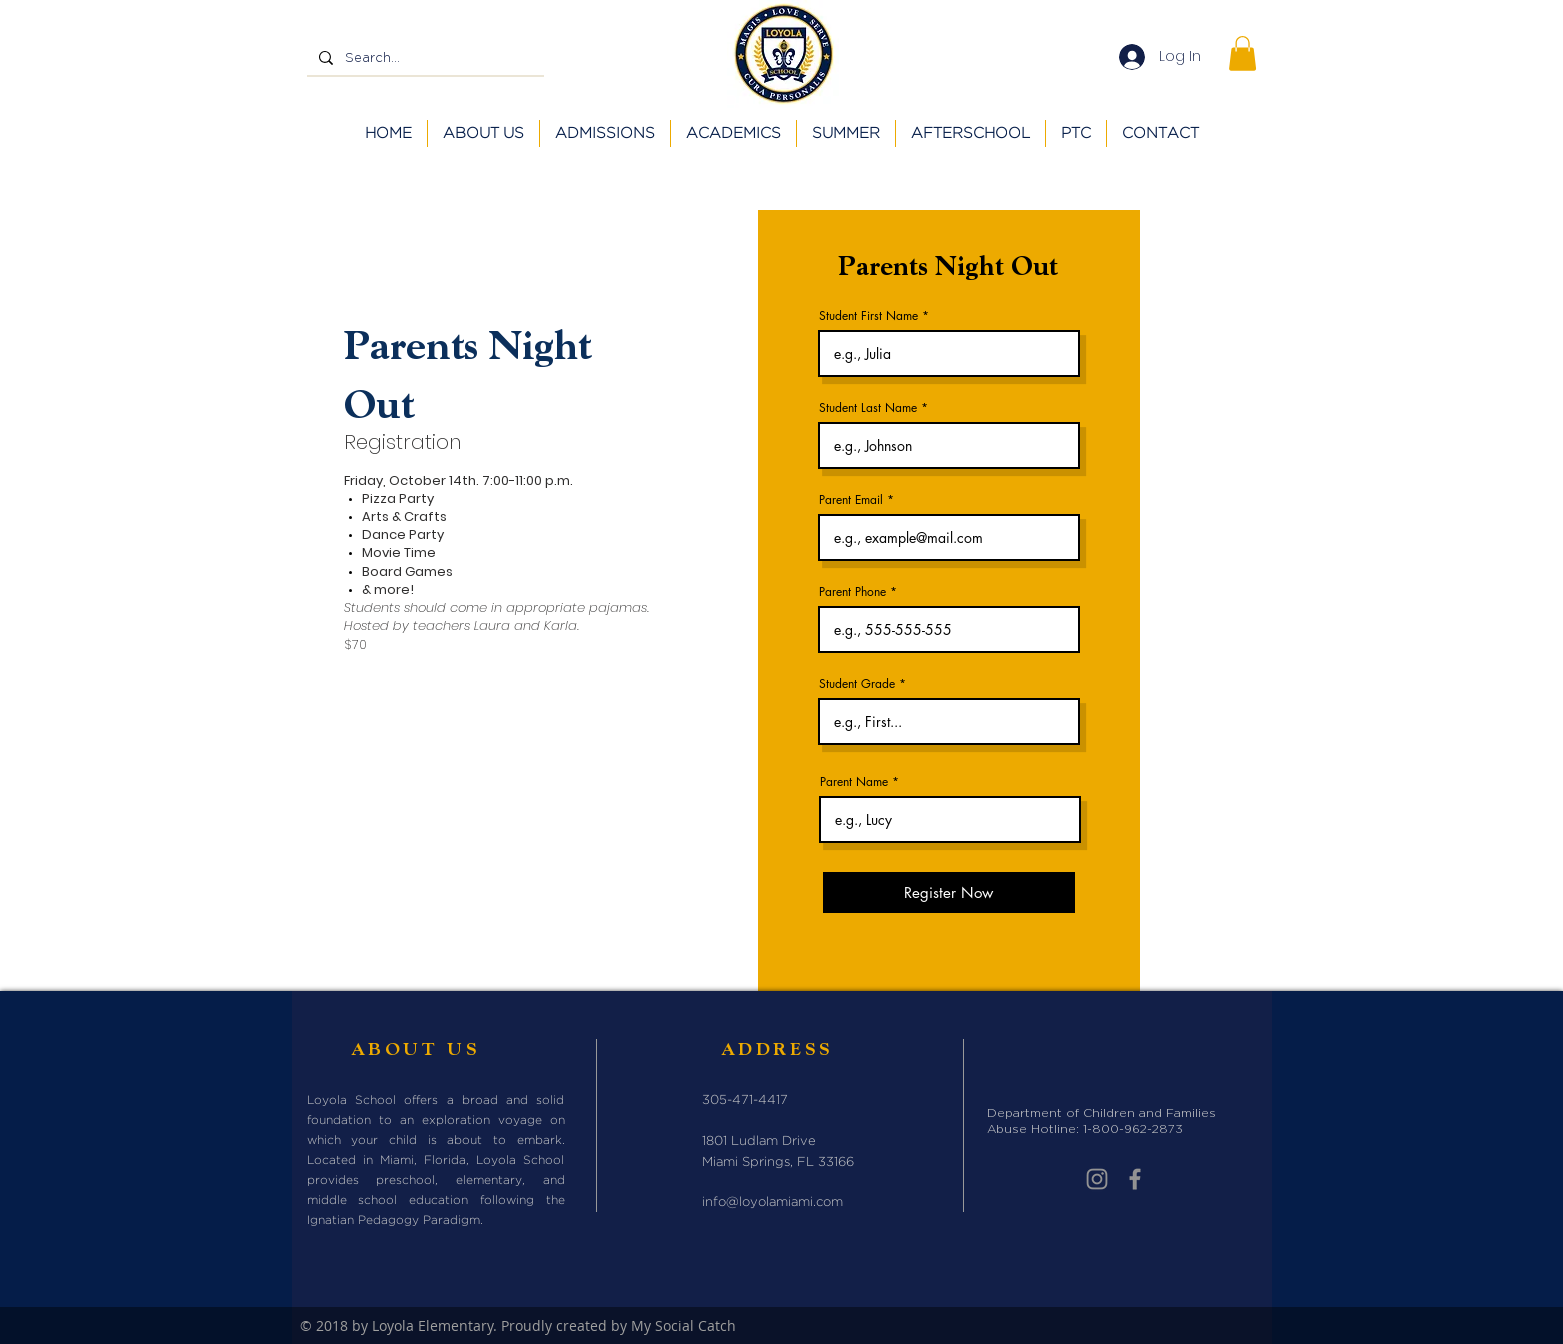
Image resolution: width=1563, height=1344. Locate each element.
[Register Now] (949, 892)
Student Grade (857, 684)
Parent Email (851, 500)
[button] (1242, 53)
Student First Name (868, 316)
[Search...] (423, 58)
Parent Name (854, 782)
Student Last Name (868, 408)
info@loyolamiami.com (772, 1202)
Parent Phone (852, 592)
